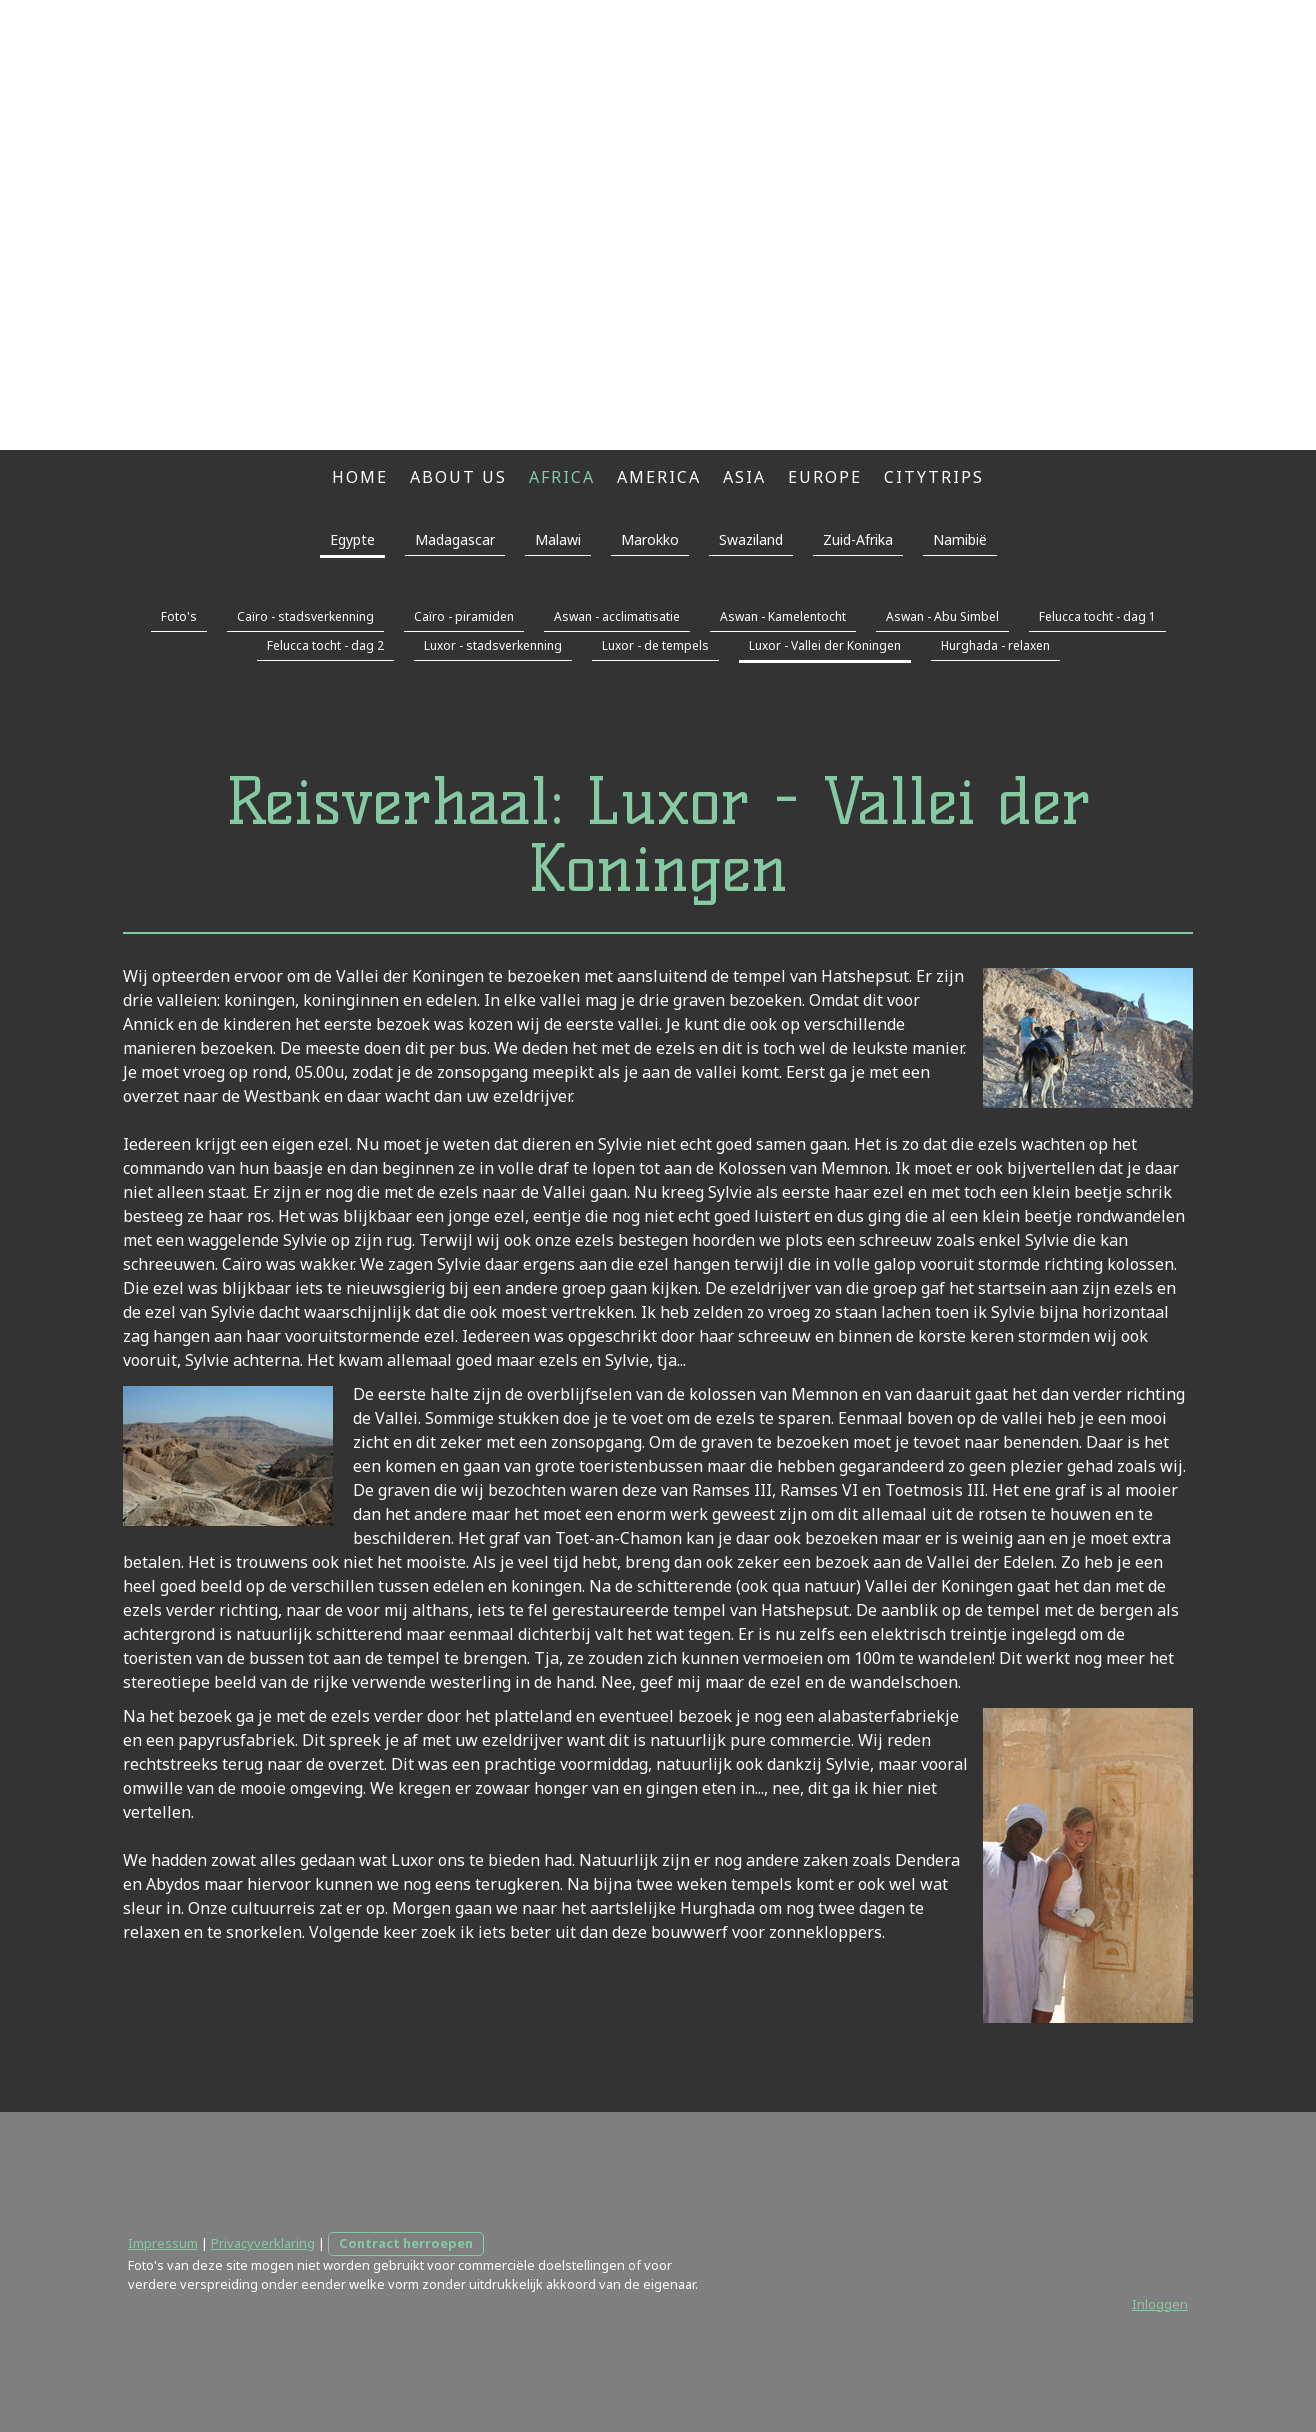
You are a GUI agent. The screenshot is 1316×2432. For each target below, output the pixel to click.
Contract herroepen (406, 2243)
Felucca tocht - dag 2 (325, 645)
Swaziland (751, 539)
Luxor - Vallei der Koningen (825, 645)
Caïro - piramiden (464, 616)
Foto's (179, 616)
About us (458, 477)
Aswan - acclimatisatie (617, 616)
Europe (825, 477)
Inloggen (1160, 2304)
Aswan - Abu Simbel (942, 616)
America (659, 477)
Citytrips (934, 477)
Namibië (960, 539)
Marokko (650, 539)
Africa (562, 477)
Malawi (558, 539)
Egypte (352, 539)
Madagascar (455, 539)
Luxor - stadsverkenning (493, 645)
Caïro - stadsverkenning (305, 616)
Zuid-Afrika (858, 539)
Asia (744, 477)
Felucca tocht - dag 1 (1097, 616)
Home (360, 477)
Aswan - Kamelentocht (783, 616)
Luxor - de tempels (655, 645)
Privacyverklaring (263, 2243)
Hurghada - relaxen (995, 645)
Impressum (163, 2243)
